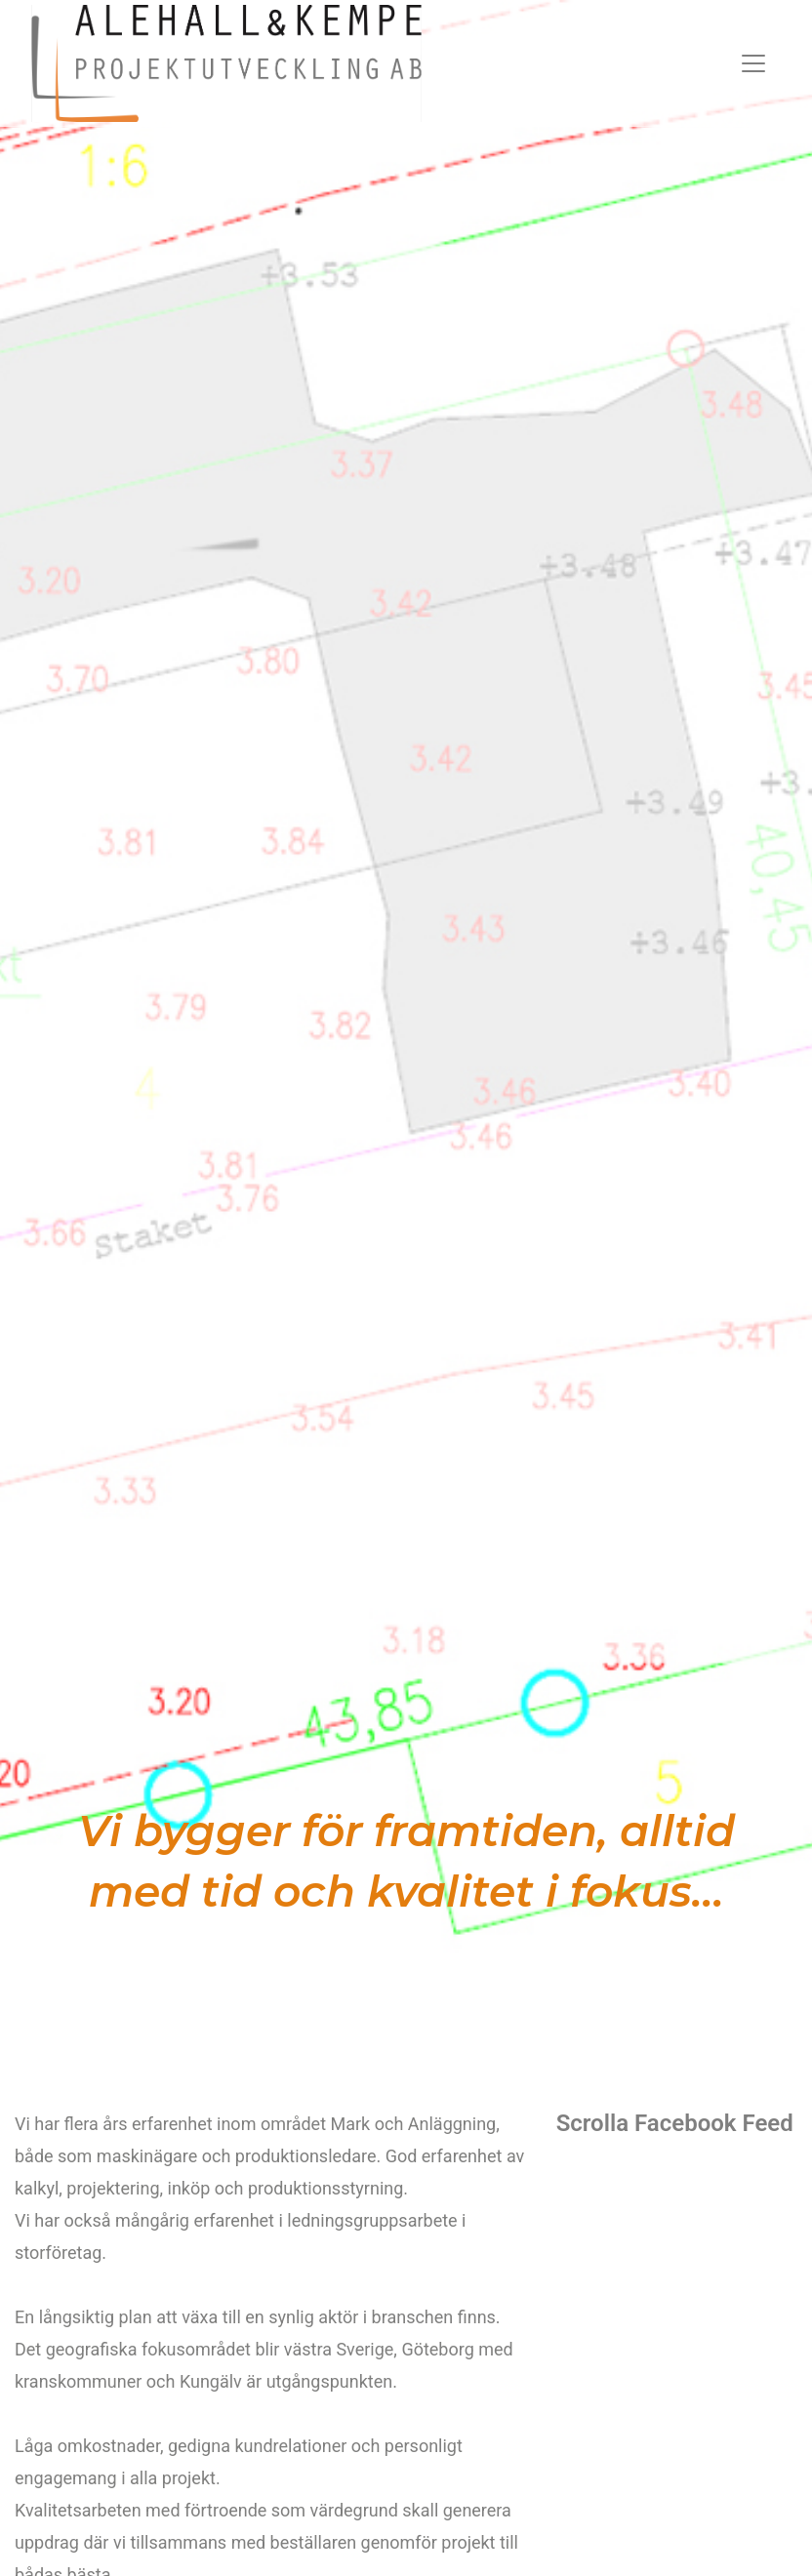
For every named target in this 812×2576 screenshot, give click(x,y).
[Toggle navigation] (753, 63)
